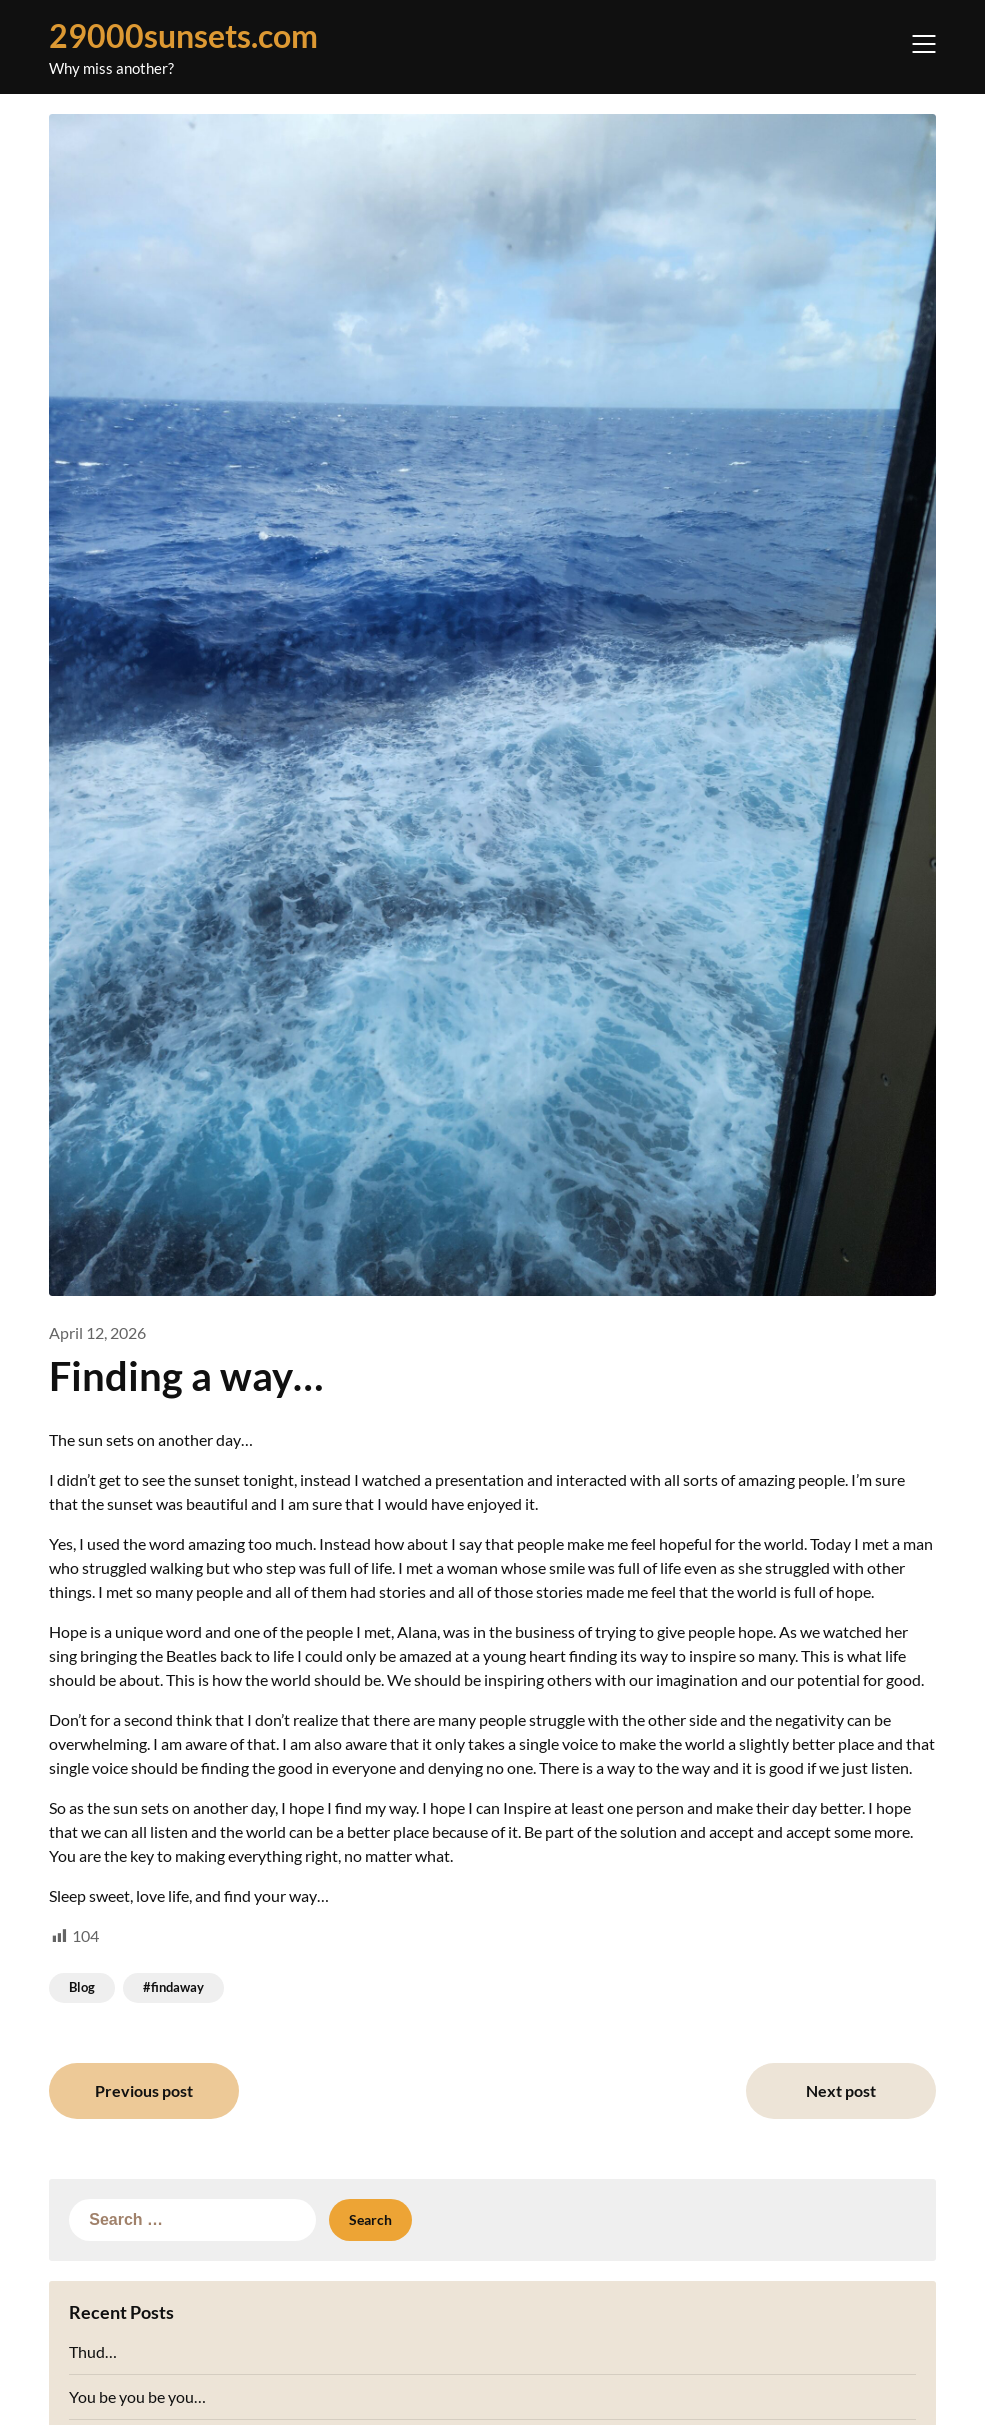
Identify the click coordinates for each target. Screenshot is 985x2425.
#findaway (173, 1987)
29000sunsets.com (183, 35)
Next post (841, 2090)
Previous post (144, 2090)
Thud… (93, 2351)
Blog (82, 1987)
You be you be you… (137, 2396)
